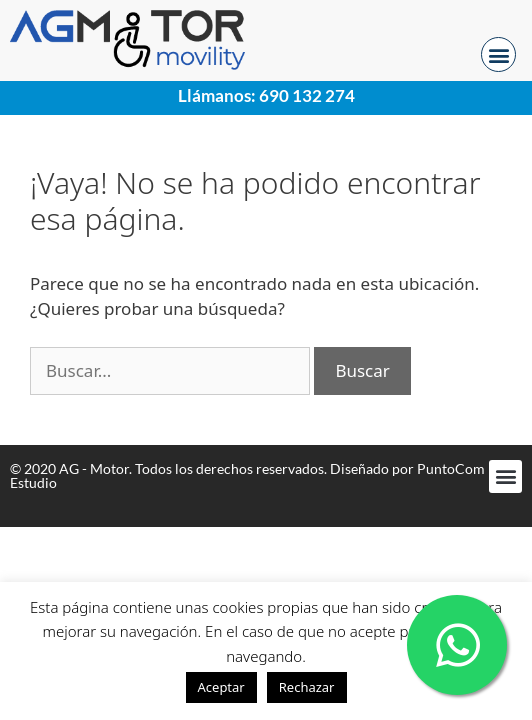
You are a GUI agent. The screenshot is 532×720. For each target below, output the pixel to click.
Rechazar (307, 687)
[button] (498, 54)
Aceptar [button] (221, 687)
